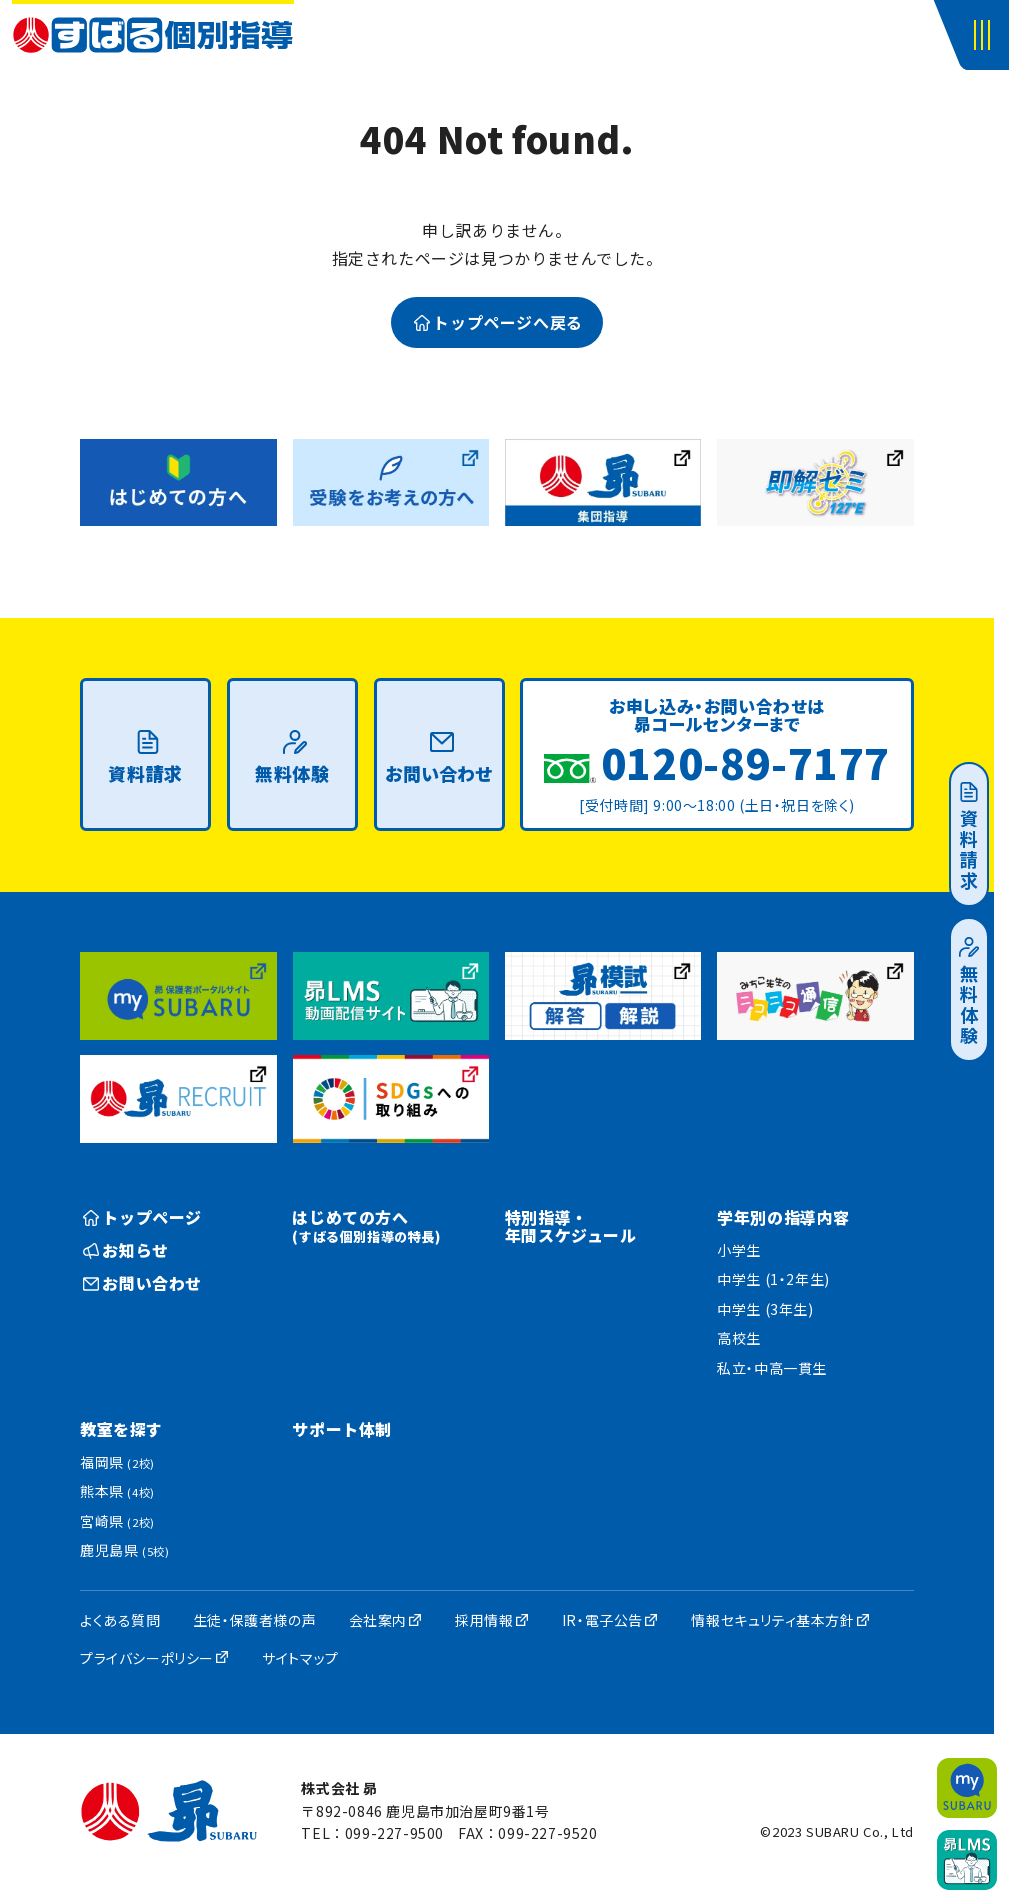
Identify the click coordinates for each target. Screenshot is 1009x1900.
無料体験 (969, 992)
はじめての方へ (366, 1225)
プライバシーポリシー (147, 1658)
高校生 (739, 1338)
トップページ (142, 1217)
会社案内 (378, 1620)
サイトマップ (300, 1658)
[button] (985, 35)
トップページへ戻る (498, 322)
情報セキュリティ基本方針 (772, 1620)
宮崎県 (117, 1521)
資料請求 (969, 837)
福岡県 (117, 1462)
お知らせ (126, 1250)
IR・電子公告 (602, 1620)
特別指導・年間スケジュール (571, 1226)
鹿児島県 (124, 1550)
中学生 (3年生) (765, 1309)
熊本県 (117, 1491)
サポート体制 (342, 1429)
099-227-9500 (394, 1833)
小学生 (739, 1250)
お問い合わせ (439, 758)
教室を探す (121, 1429)
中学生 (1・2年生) (773, 1279)
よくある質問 (120, 1620)
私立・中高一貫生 (772, 1368)
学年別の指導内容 (783, 1217)
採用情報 (484, 1620)
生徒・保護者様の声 (254, 1620)
